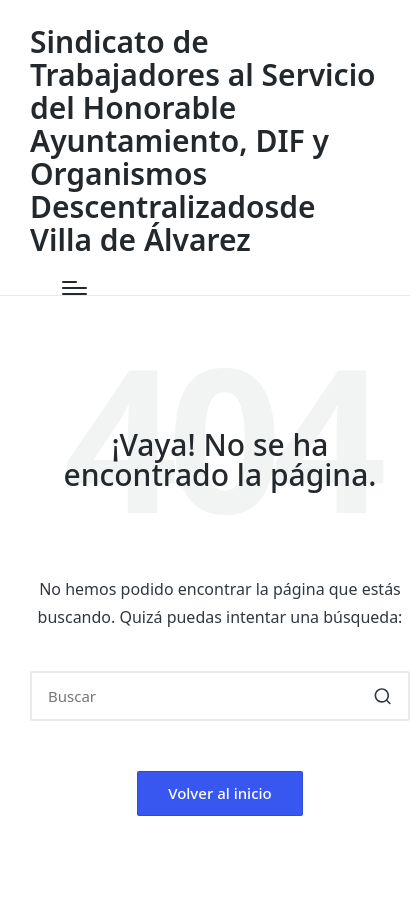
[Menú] (74, 288)
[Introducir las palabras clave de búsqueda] (220, 696)
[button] (382, 696)
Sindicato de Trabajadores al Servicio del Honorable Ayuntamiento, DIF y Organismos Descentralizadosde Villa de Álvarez (203, 140)
